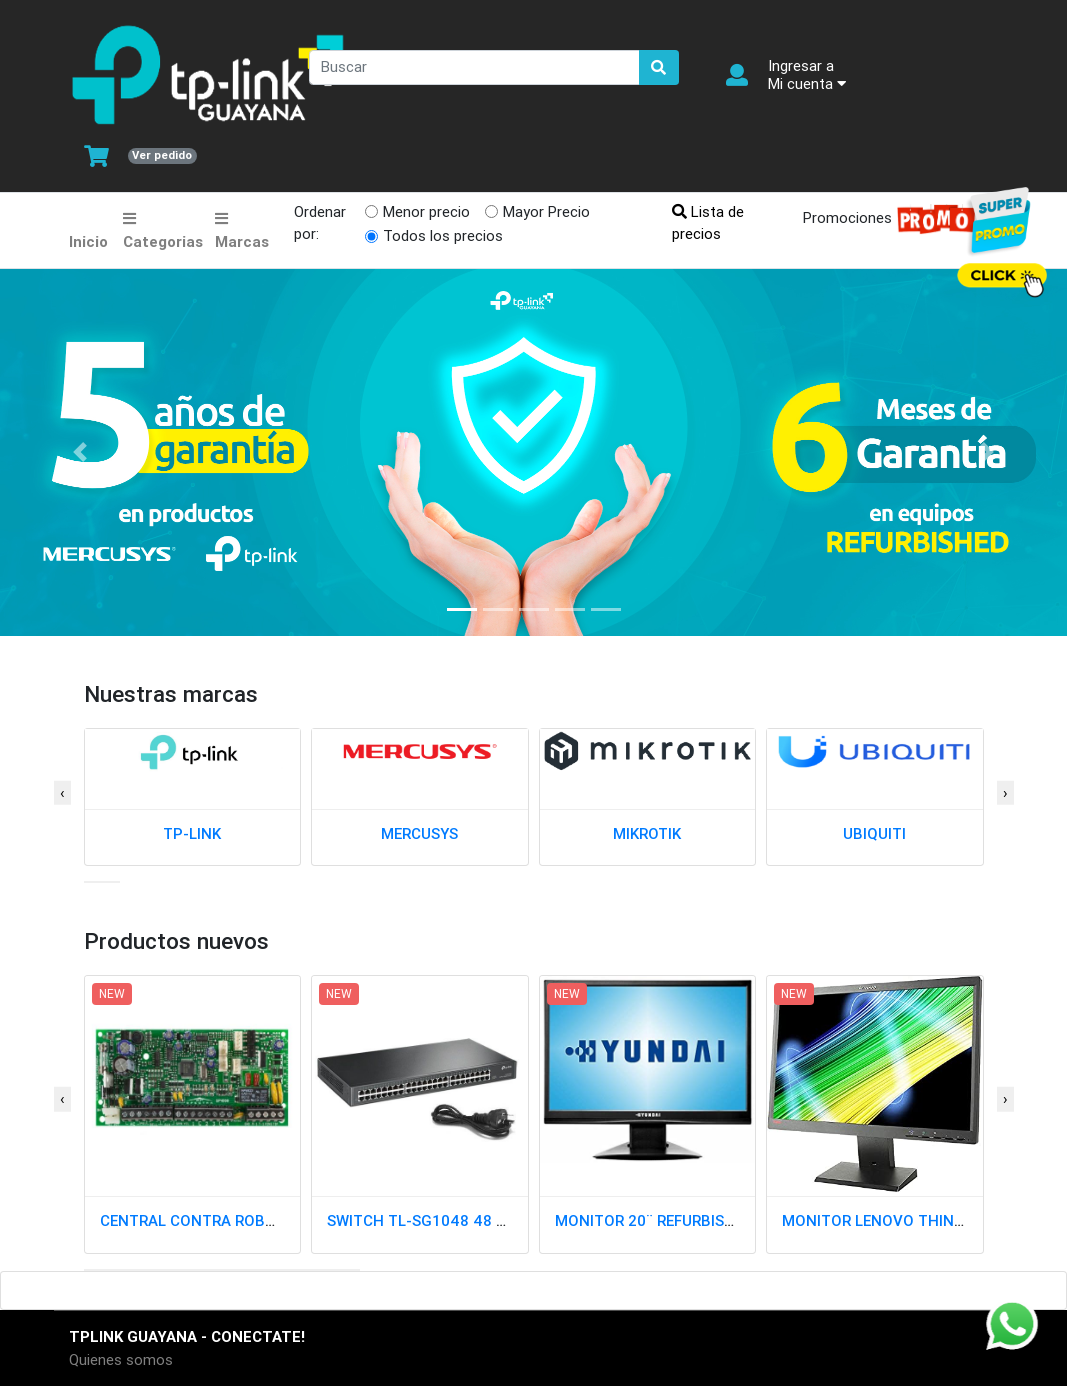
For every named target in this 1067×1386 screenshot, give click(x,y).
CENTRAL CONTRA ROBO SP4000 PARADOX (254, 1220)
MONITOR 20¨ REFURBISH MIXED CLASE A (701, 1220)
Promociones (883, 219)
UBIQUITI (874, 833)
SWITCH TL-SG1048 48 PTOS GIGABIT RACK (484, 1220)
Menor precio (426, 211)
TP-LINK (192, 833)
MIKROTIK (647, 833)
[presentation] (62, 793)
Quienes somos (121, 1359)
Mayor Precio (546, 211)
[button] (90, 882)
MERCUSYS (419, 833)
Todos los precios (443, 235)
